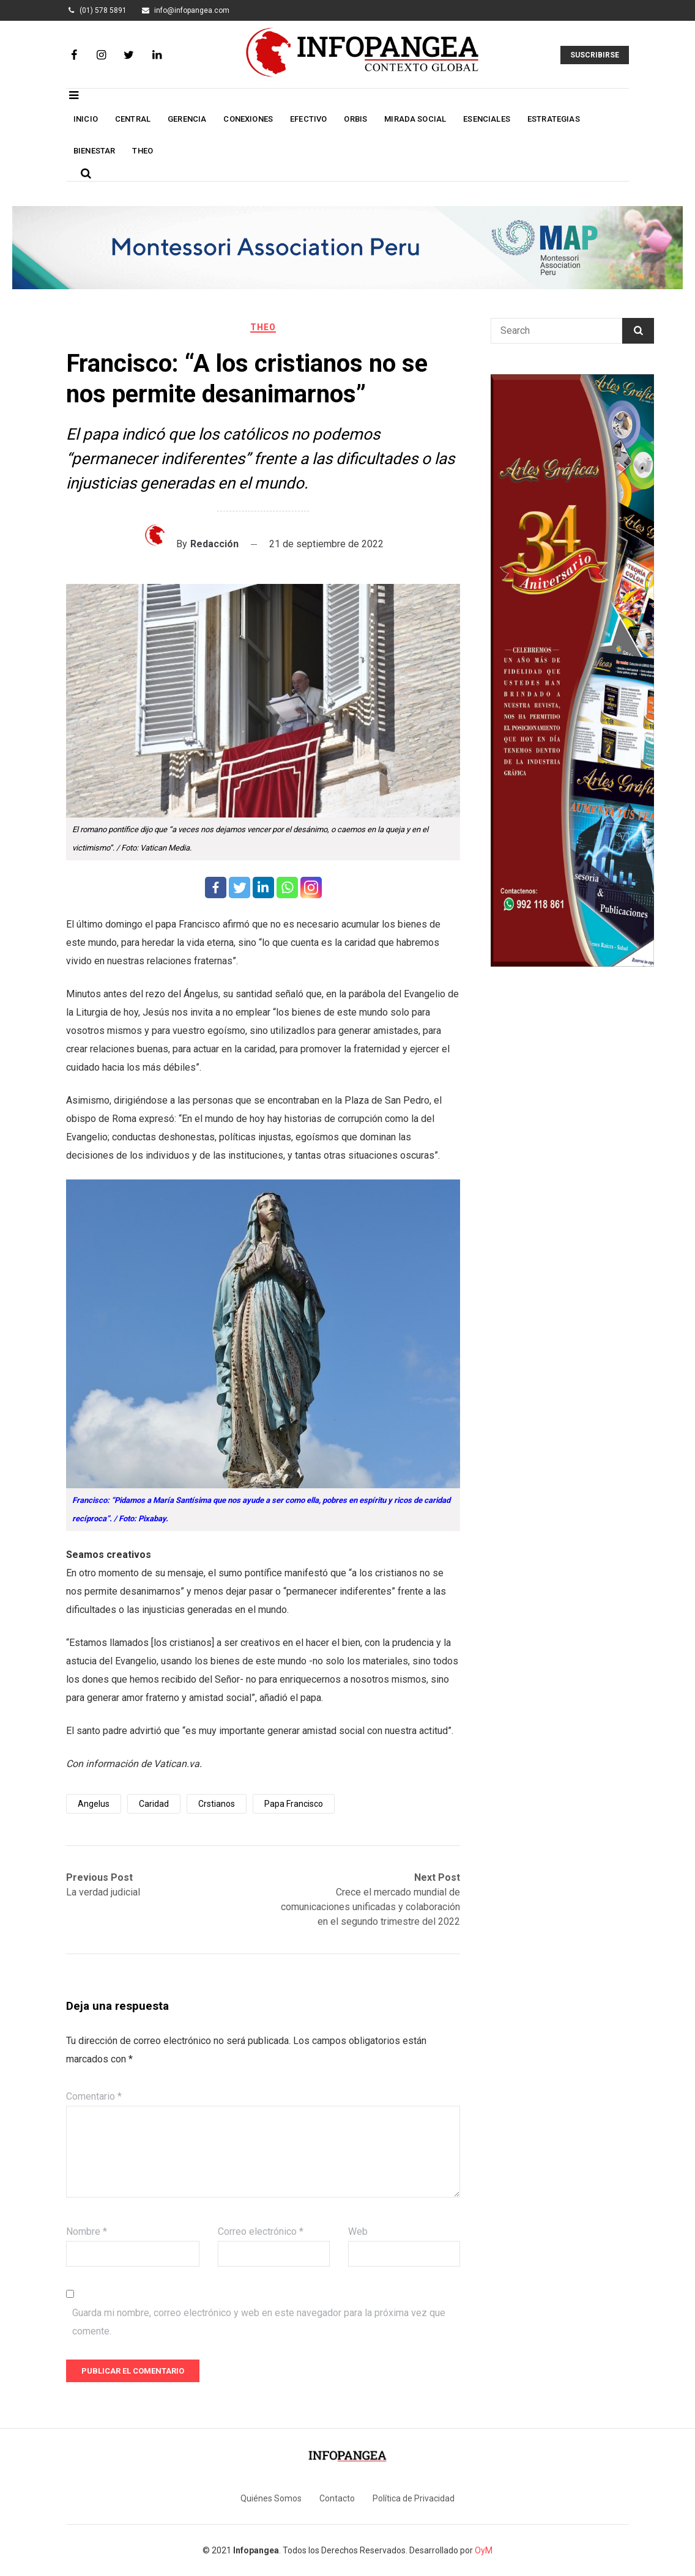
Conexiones (248, 119)
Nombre (86, 2231)
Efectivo (308, 119)
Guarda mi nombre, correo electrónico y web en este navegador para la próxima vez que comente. (258, 2322)
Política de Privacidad (414, 2498)
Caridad (154, 1804)
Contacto (337, 2498)
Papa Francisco (293, 1804)
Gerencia (187, 119)
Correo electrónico (260, 2231)
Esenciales (486, 119)
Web (358, 2231)
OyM (483, 2550)
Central (133, 119)
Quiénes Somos (271, 2498)
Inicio (85, 119)
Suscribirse (594, 55)
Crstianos (216, 1804)
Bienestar (94, 150)
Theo (142, 150)
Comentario (94, 2096)
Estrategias (553, 119)
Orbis (355, 119)
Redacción (214, 544)
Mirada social (415, 119)
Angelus (94, 1804)
